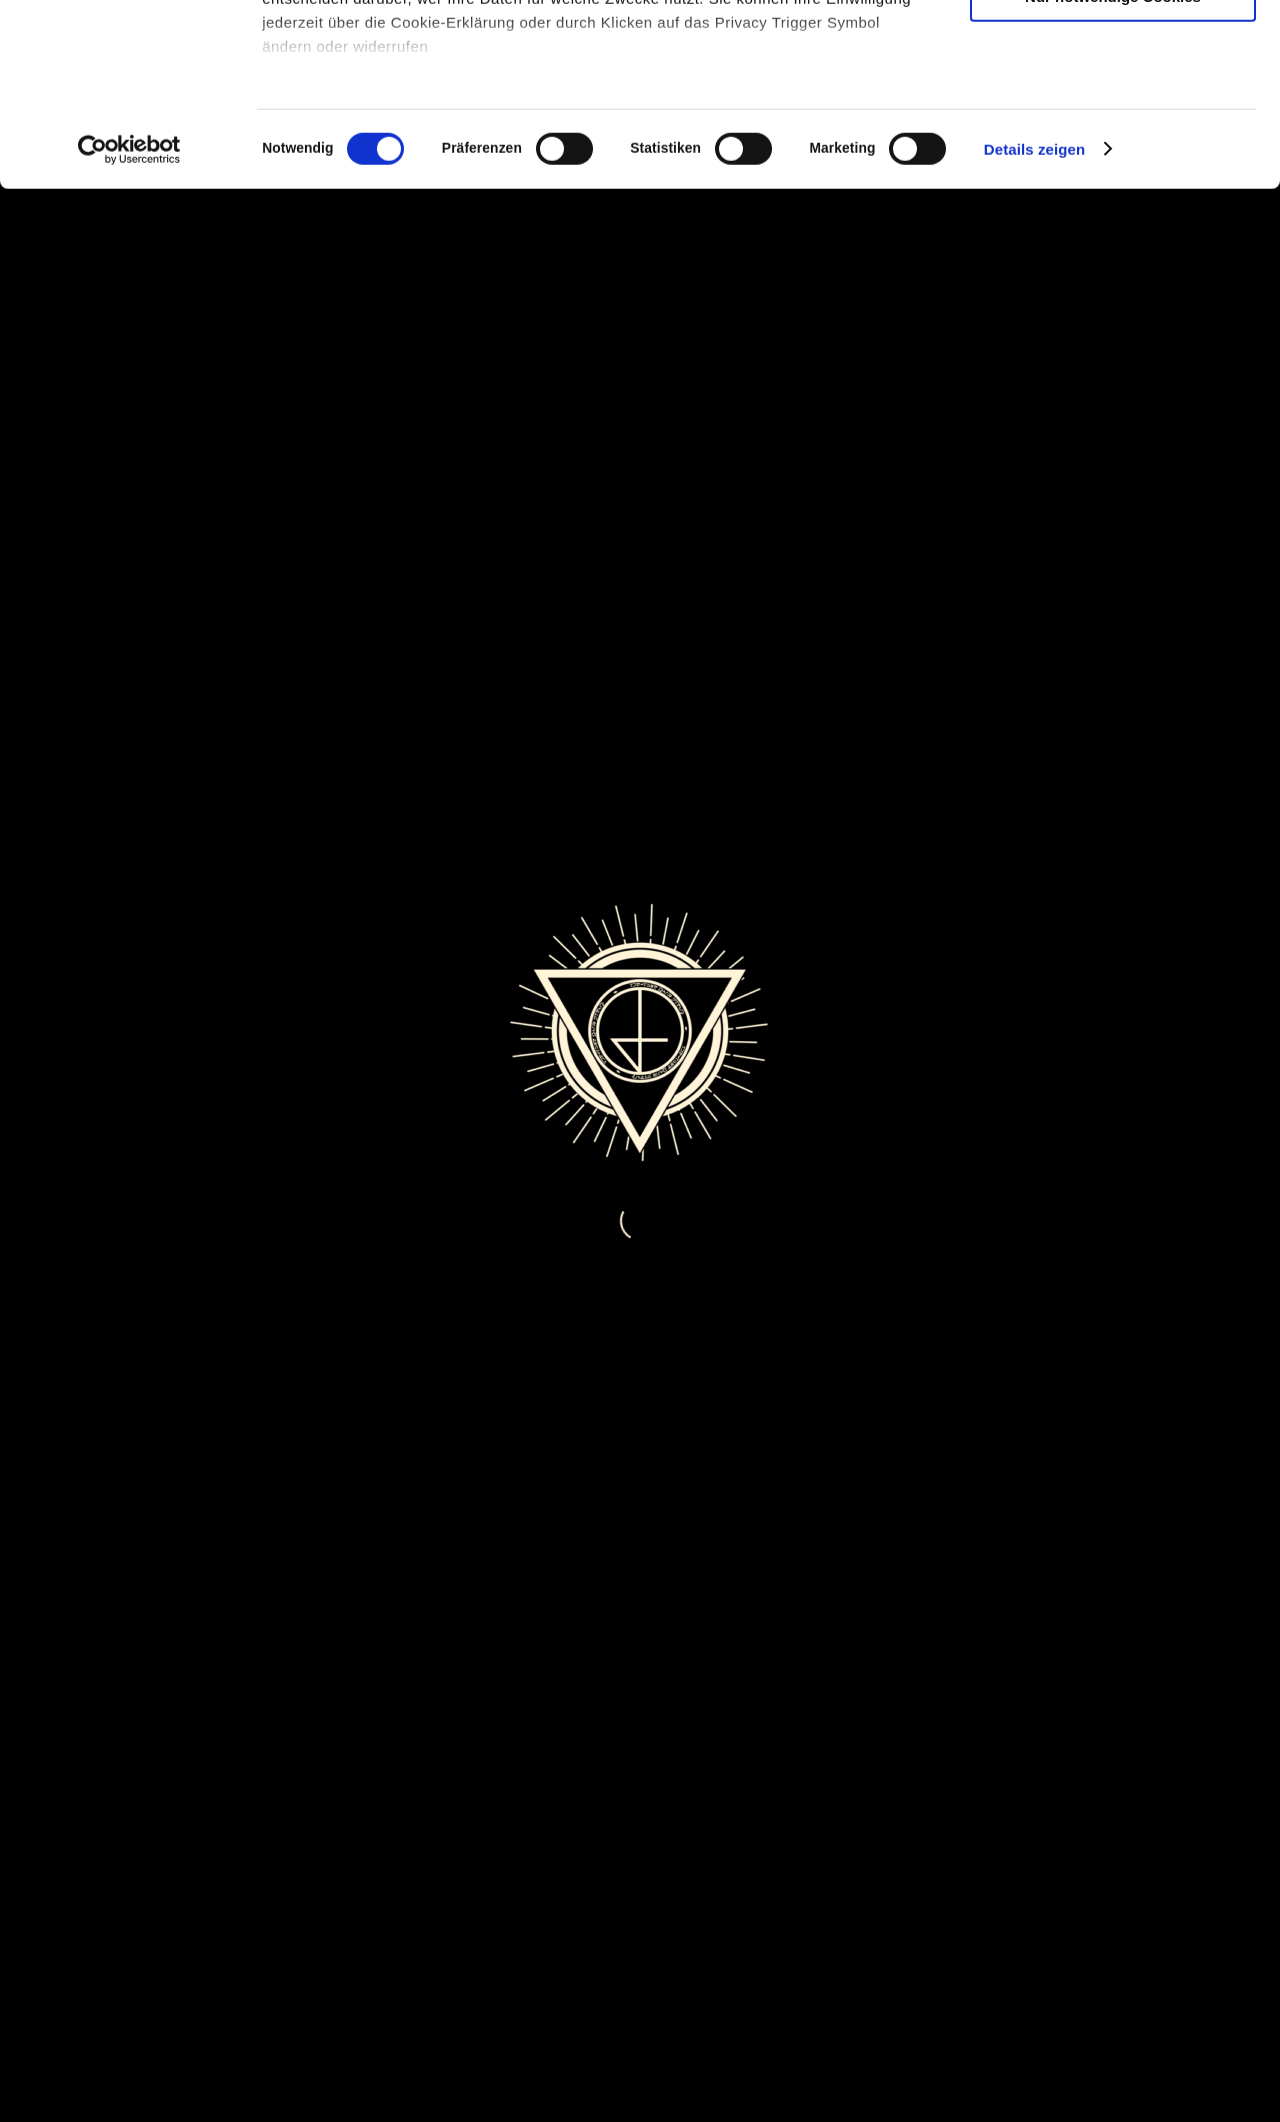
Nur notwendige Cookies (1113, 166)
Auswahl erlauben (1113, 108)
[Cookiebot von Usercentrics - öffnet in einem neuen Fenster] (129, 320)
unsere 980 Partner (394, 72)
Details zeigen (1034, 319)
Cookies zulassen (1113, 49)
